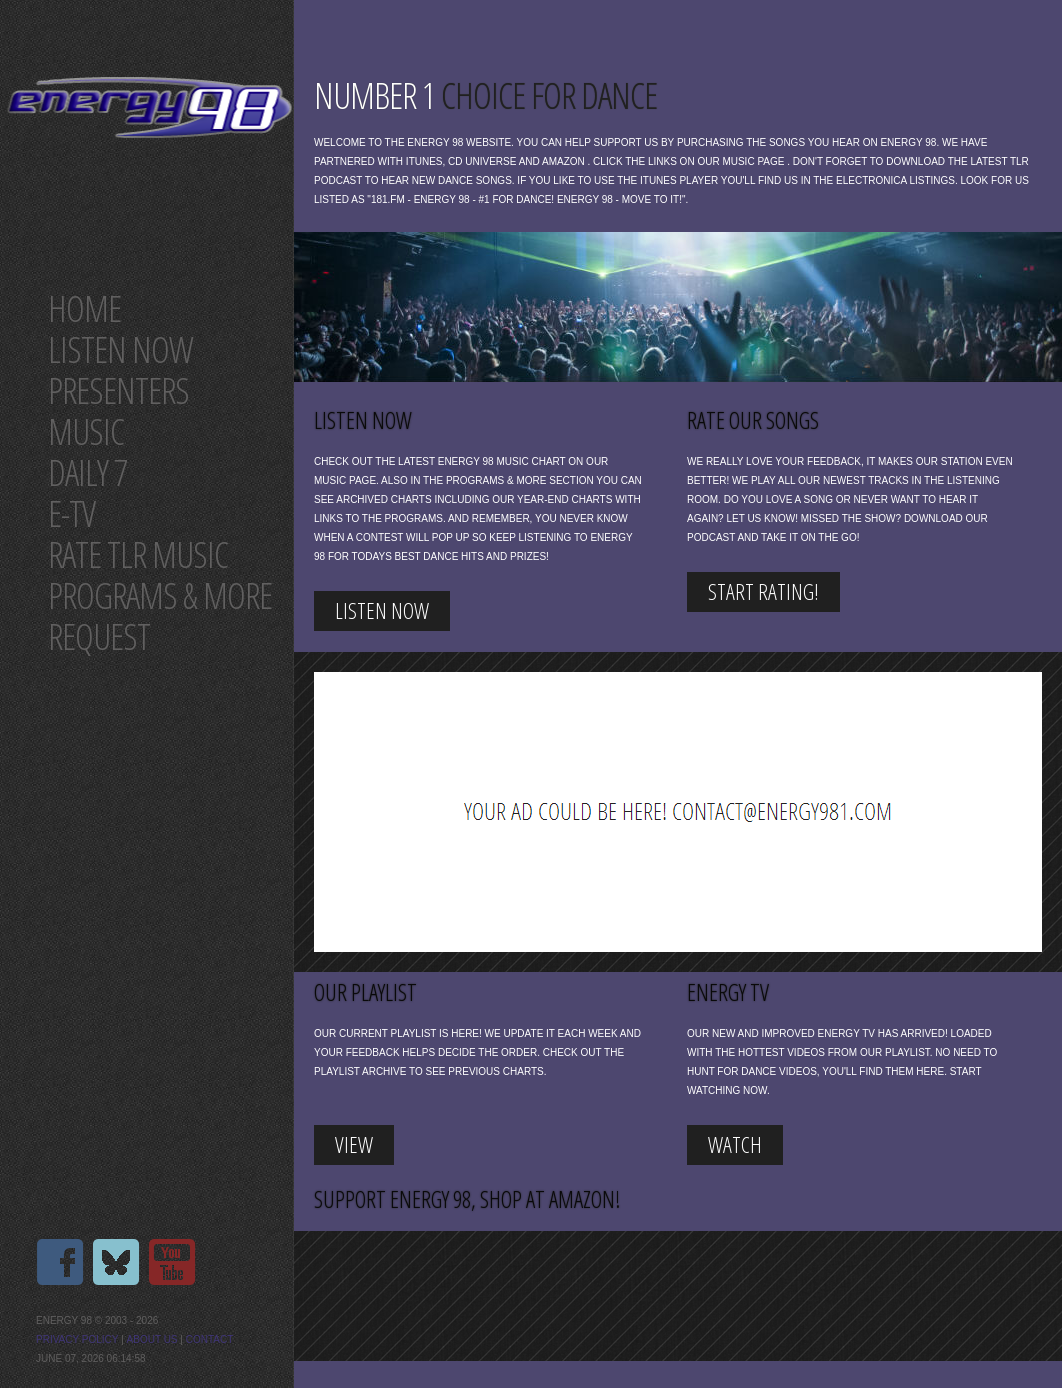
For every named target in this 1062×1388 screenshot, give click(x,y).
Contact (210, 1339)
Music (86, 431)
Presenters (118, 390)
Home (84, 308)
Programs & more (160, 595)
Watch (735, 1144)
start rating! (763, 591)
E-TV (71, 513)
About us (152, 1339)
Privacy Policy (77, 1339)
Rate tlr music (138, 554)
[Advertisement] (630, 812)
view (354, 1144)
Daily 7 (87, 472)
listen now (382, 610)
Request (99, 636)
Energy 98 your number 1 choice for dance (149, 107)
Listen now (120, 349)
